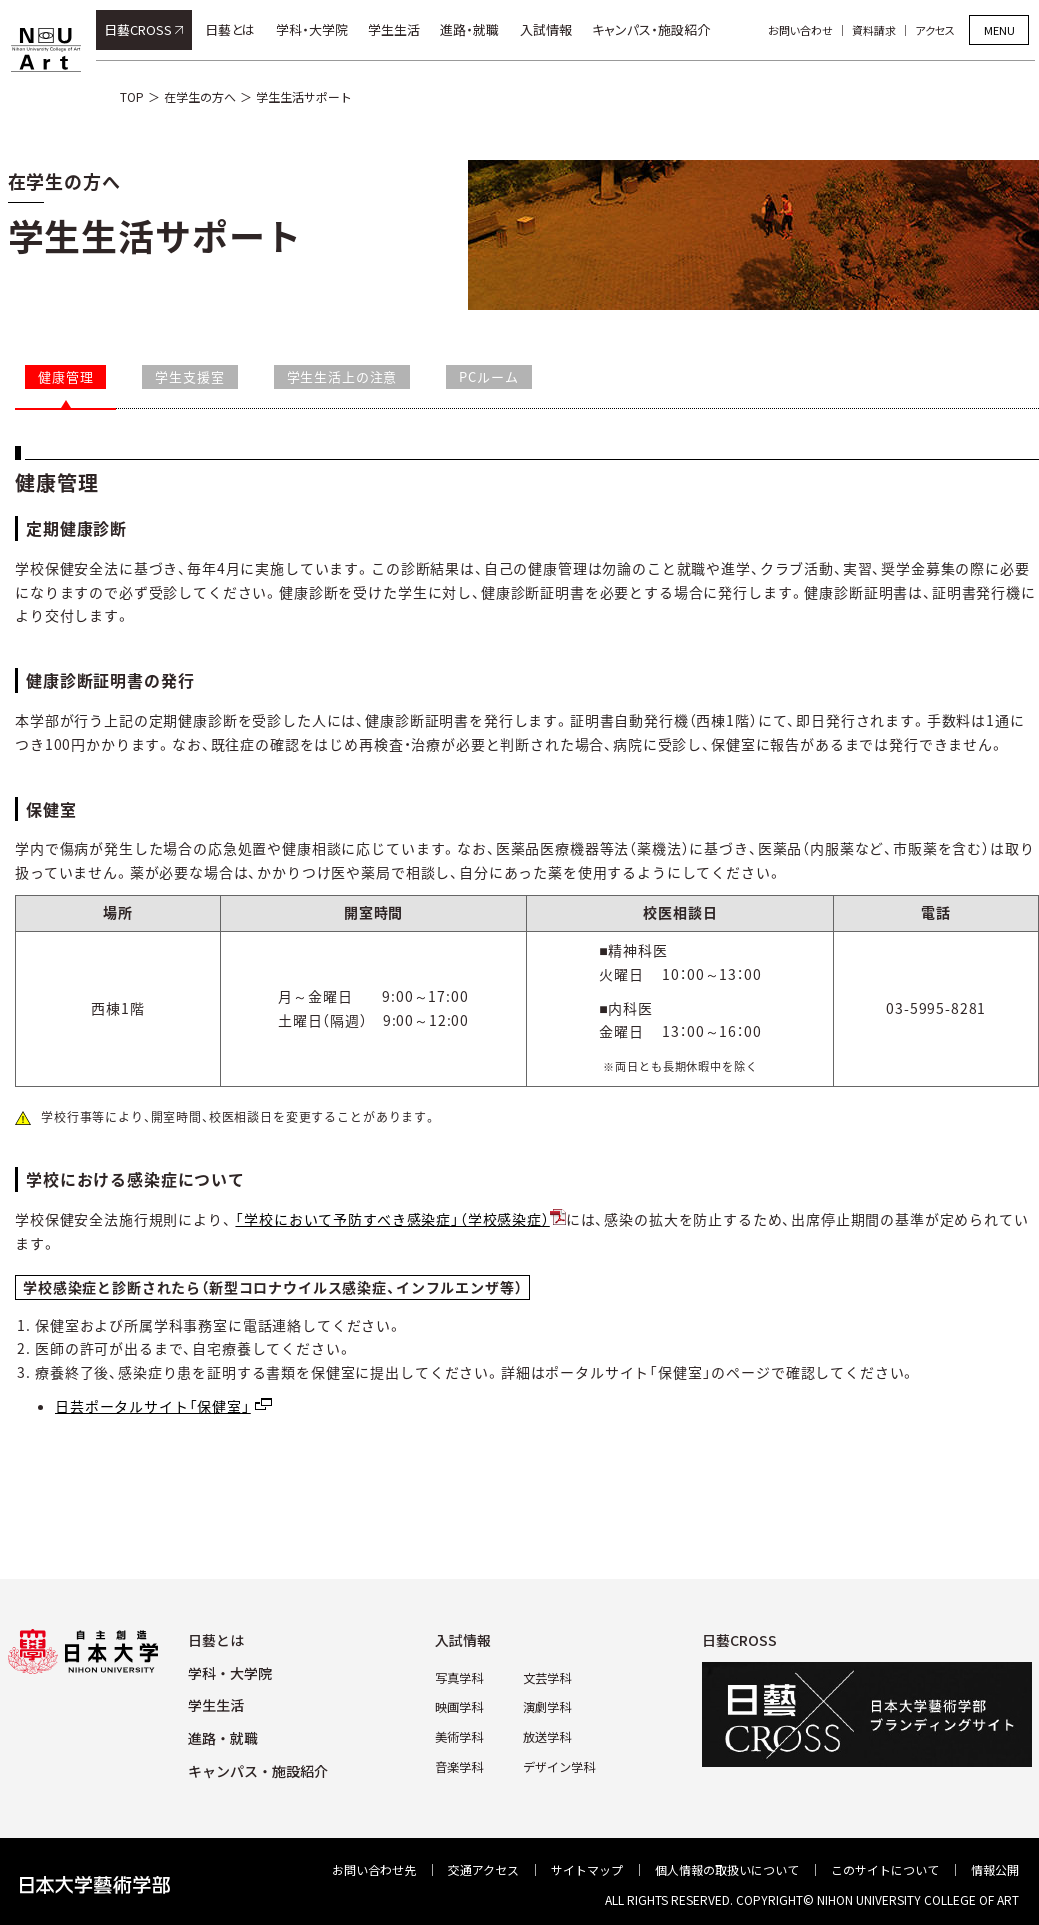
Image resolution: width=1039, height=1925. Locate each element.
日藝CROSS (142, 29)
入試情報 (550, 29)
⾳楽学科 (459, 1765)
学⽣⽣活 (216, 1705)
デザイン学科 (559, 1765)
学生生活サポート (304, 96)
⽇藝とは (216, 1640)
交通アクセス (483, 1869)
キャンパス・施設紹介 (655, 29)
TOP (132, 96)
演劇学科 (547, 1706)
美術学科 (459, 1735)
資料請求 (878, 30)
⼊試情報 (463, 1640)
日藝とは (234, 29)
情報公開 (995, 1869)
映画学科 (459, 1706)
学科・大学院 (316, 29)
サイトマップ (587, 1869)
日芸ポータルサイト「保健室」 (153, 1406)
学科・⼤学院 (230, 1673)
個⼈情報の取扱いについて (727, 1869)
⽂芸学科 (547, 1677)
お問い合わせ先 (374, 1869)
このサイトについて (885, 1869)
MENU (999, 30)
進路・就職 (474, 29)
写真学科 (459, 1677)
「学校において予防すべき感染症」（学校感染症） (392, 1219)
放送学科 (547, 1735)
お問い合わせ (804, 30)
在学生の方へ (200, 96)
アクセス (939, 30)
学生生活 (398, 29)
